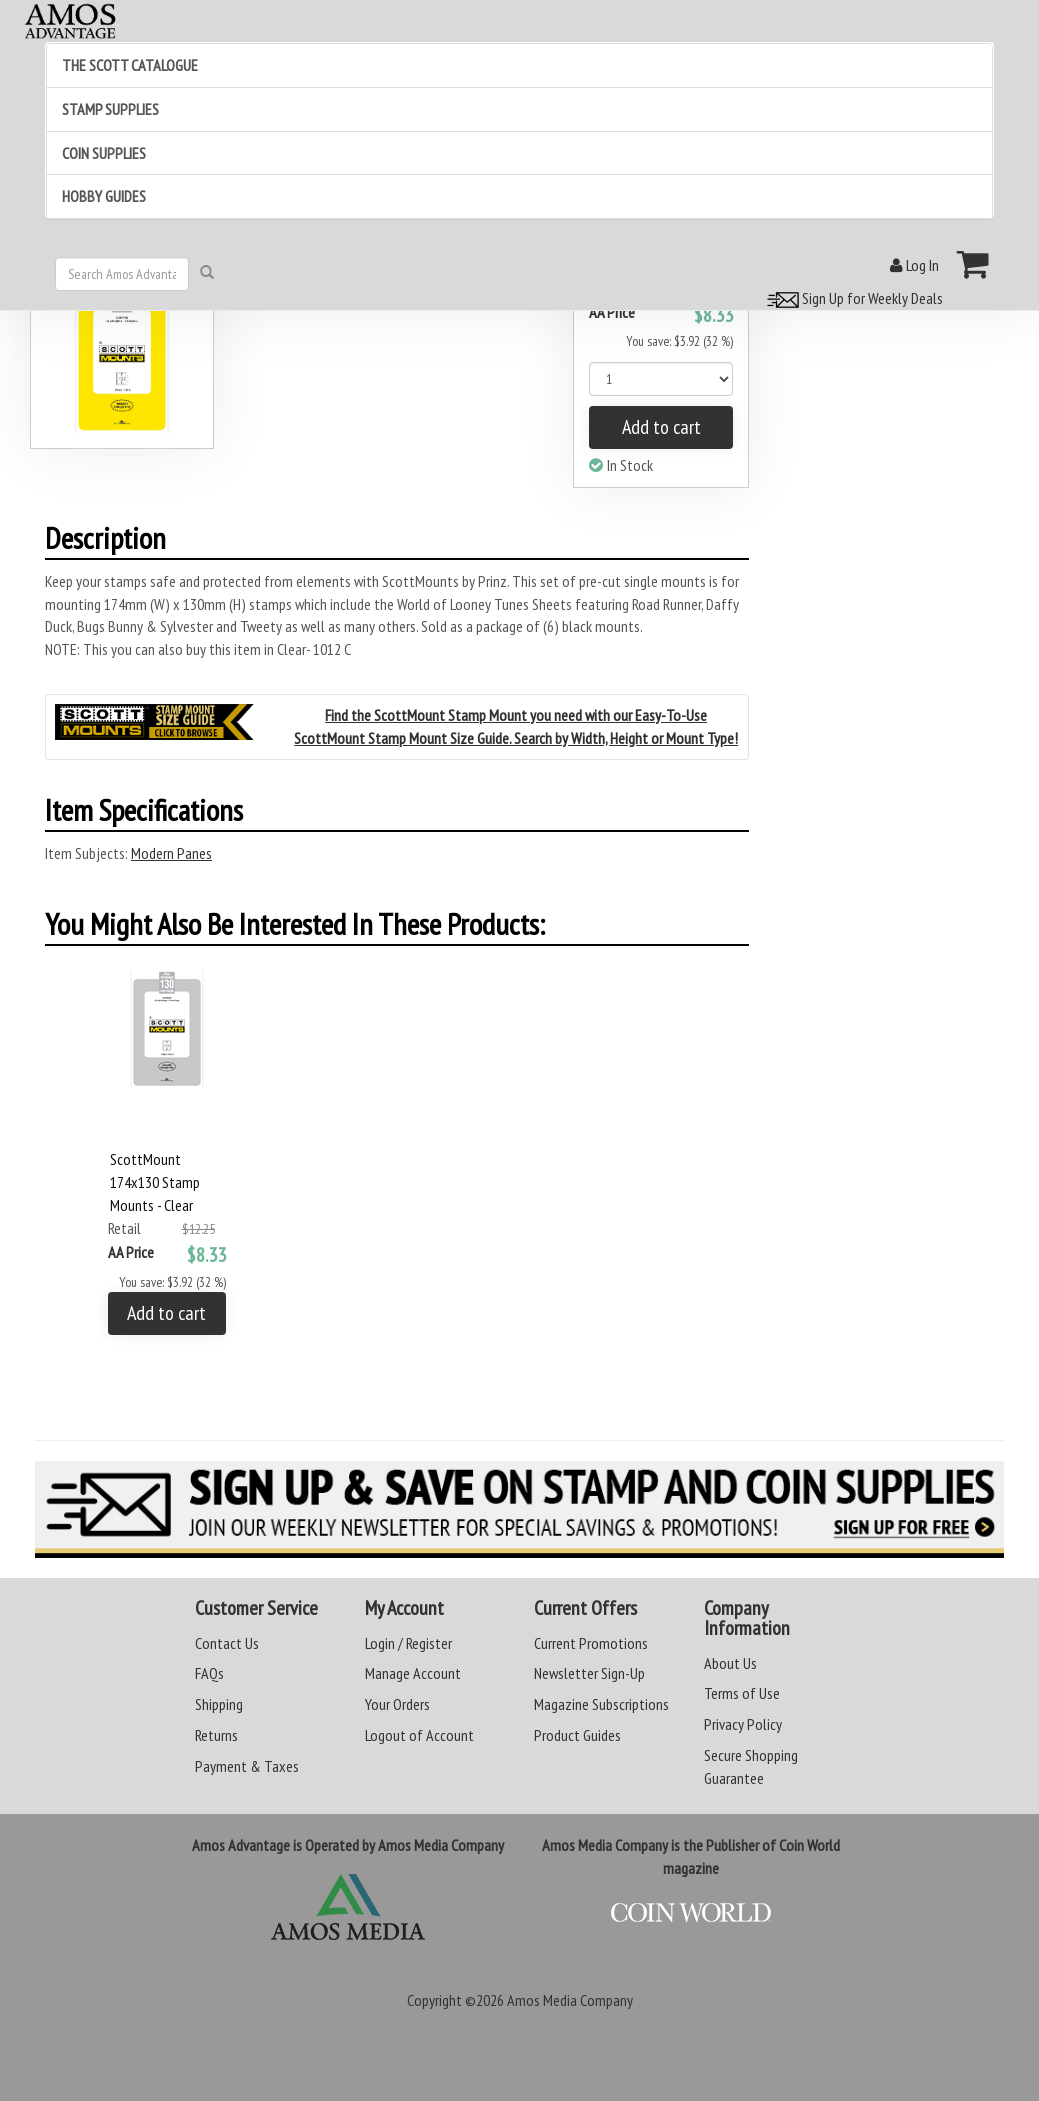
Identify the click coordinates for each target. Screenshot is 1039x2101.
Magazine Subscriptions (601, 1704)
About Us (730, 1663)
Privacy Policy (743, 1724)
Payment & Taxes (247, 1766)
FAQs (209, 1673)
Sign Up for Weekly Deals (852, 298)
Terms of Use (742, 1693)
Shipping (219, 1704)
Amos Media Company (570, 2000)
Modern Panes (171, 853)
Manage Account (413, 1673)
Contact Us (227, 1643)
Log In (914, 265)
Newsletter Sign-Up (589, 1673)
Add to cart (661, 427)
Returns (216, 1735)
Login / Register (408, 1643)
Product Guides (577, 1735)
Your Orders (397, 1704)
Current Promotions (591, 1643)
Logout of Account (419, 1735)
